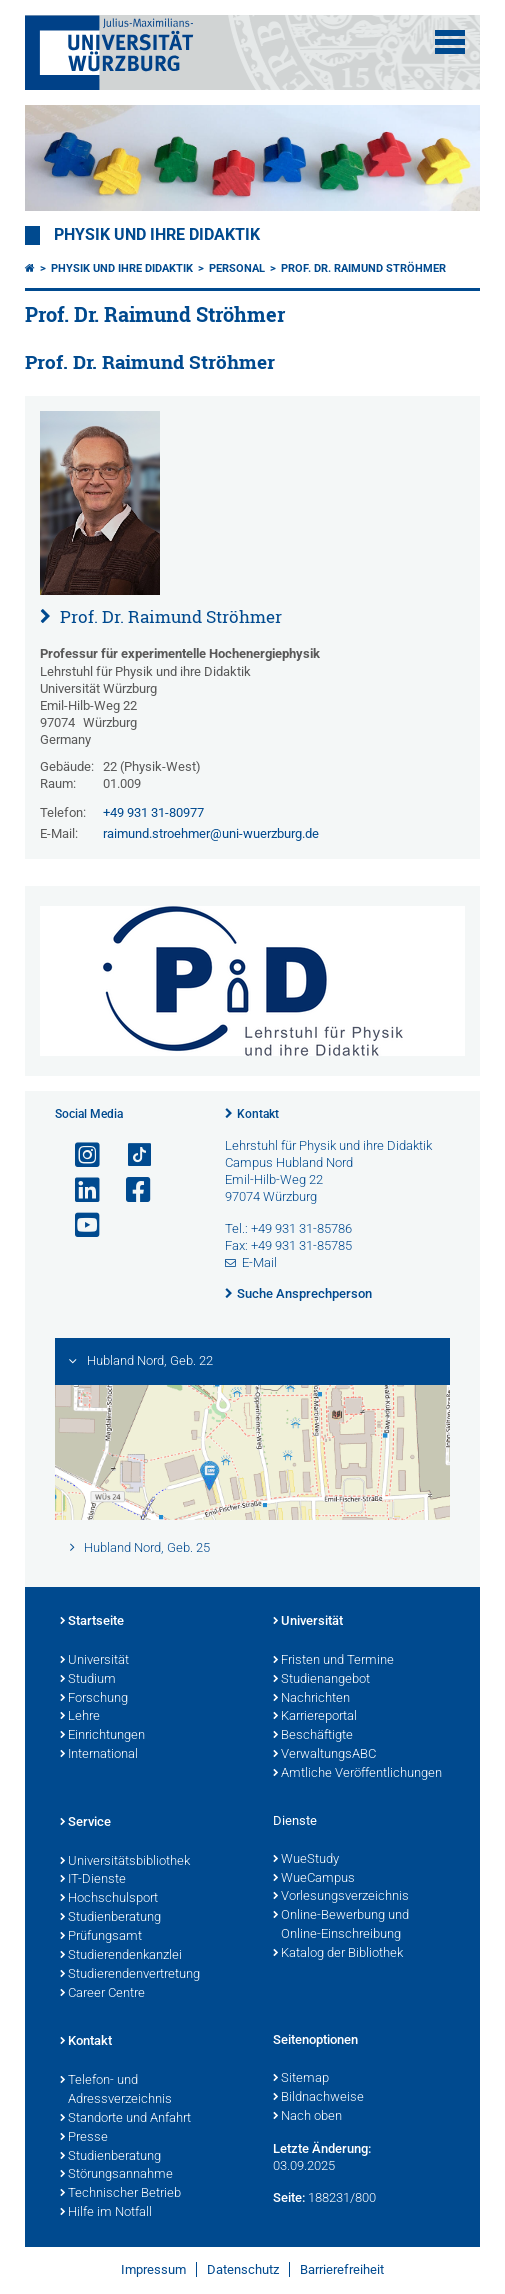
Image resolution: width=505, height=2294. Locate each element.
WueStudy (306, 1860)
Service (85, 1823)
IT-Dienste (93, 1880)
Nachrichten (311, 1699)
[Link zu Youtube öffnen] (79, 1225)
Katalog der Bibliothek (338, 1954)
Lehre (80, 1717)
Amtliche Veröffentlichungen (357, 1774)
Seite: (289, 2197)
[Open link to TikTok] (130, 1155)
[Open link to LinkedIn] (79, 1190)
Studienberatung (110, 1918)
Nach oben (307, 2117)
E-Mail (259, 1262)
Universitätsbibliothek (125, 1862)
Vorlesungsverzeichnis (341, 1897)
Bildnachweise (318, 2098)
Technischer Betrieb (120, 2194)
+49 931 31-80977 (153, 812)
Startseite (92, 1622)
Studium (88, 1680)
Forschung (94, 1699)
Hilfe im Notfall (106, 2213)
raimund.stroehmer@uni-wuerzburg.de (211, 833)
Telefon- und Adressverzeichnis (116, 2090)
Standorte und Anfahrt (125, 2119)
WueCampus (314, 1879)
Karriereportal (315, 1717)
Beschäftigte (313, 1736)
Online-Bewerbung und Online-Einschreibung (341, 1925)
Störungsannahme (116, 2175)
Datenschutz (243, 2269)
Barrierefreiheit (342, 2269)
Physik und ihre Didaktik (157, 235)
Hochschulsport (109, 1899)
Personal (237, 268)
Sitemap (301, 2079)
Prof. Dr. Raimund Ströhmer (363, 268)
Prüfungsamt (101, 1937)
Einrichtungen (102, 1736)
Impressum (153, 2269)
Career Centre (102, 1994)
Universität (94, 1661)
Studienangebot (321, 1680)
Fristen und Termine (333, 1661)
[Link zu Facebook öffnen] (130, 1190)
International (99, 1755)
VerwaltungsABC (324, 1755)
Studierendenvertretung (130, 1975)
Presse (84, 2138)
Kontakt (258, 1114)
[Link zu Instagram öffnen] (79, 1155)
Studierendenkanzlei (121, 1956)
